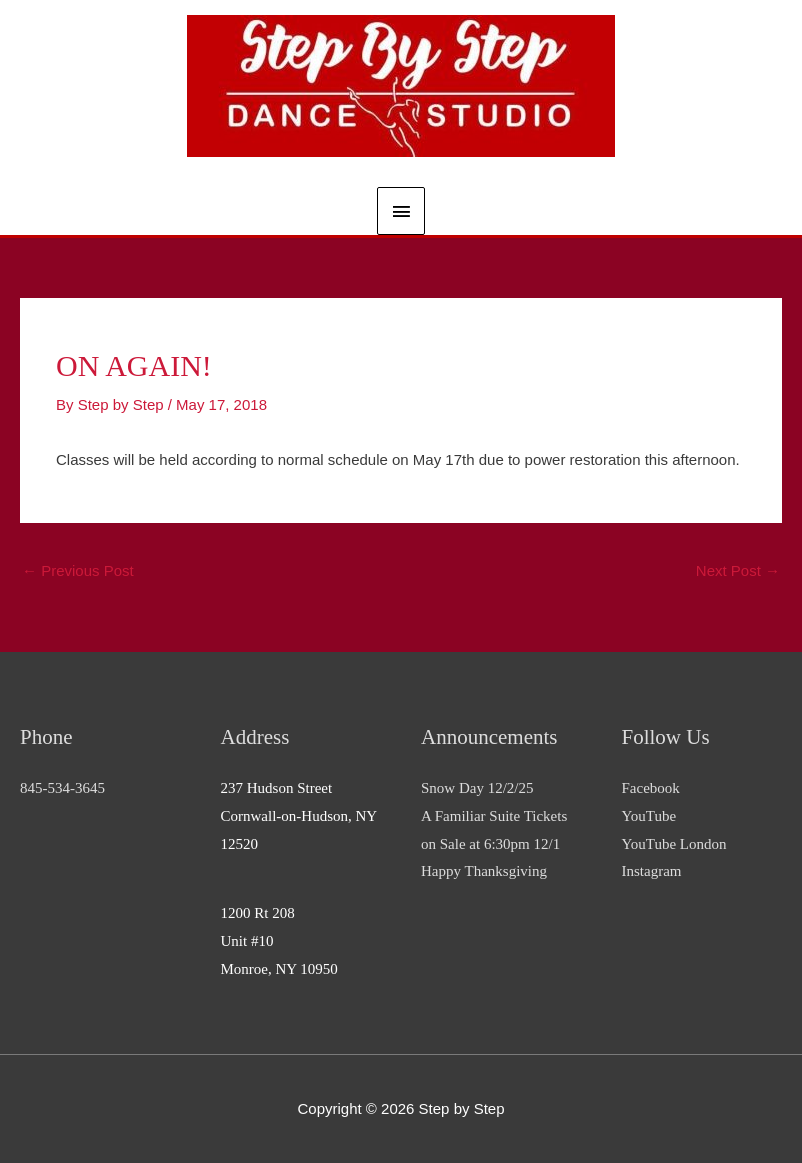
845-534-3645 (62, 788)
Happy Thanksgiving (484, 871)
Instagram (652, 871)
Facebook (651, 788)
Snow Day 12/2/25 (477, 788)
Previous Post (78, 570)
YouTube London (674, 844)
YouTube (649, 816)
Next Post (738, 570)
